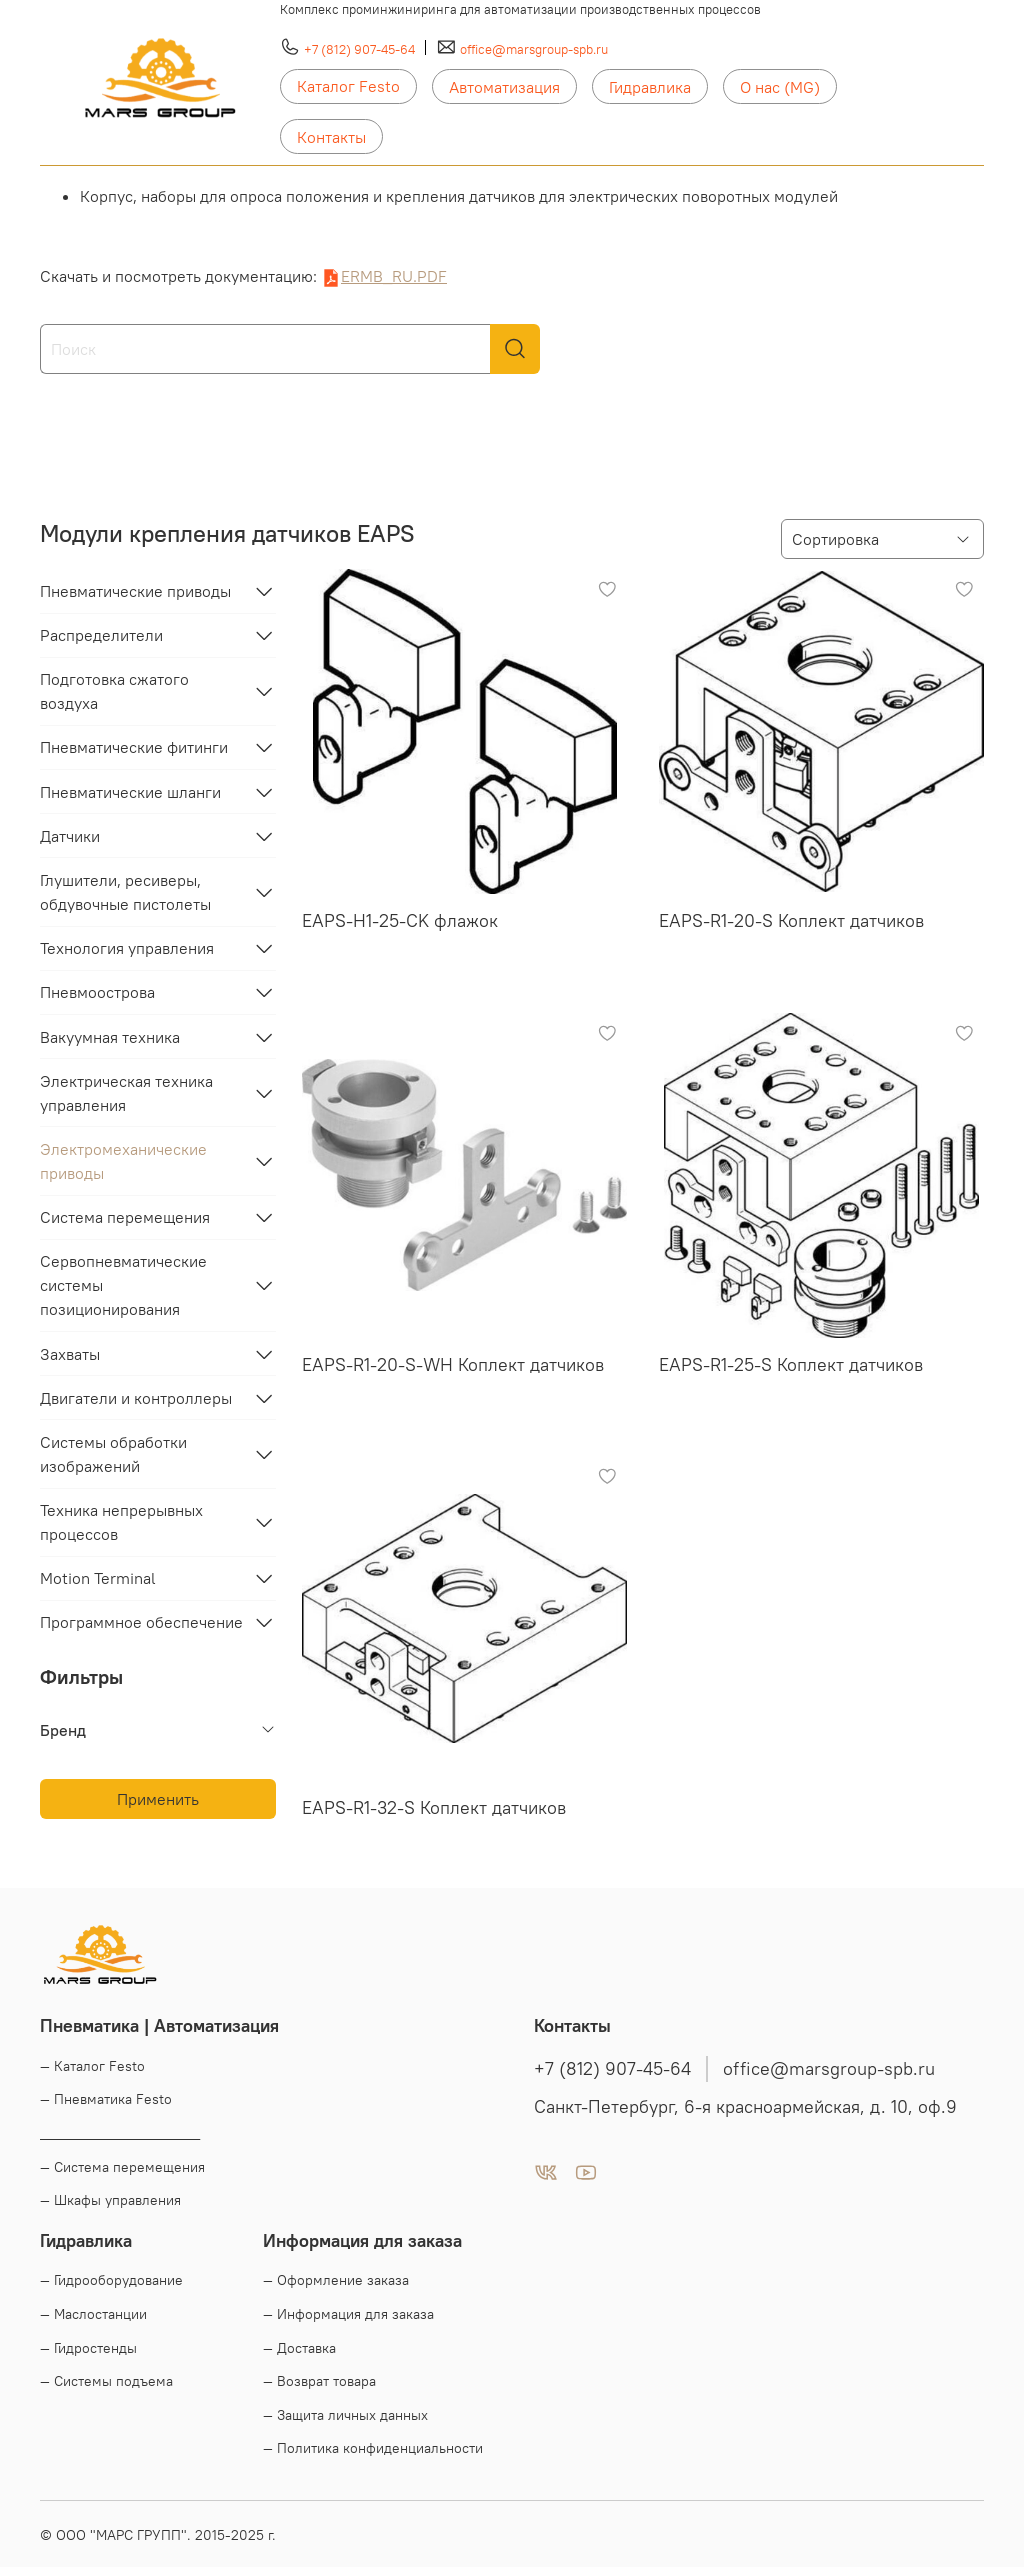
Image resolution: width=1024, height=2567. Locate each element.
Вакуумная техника (110, 1037)
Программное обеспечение (141, 1622)
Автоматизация (504, 87)
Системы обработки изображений (113, 1454)
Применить (158, 1799)
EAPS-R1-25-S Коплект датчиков (791, 1364)
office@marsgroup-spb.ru (534, 49)
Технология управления (127, 948)
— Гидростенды (88, 2348)
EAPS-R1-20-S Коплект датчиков (791, 920)
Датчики (70, 836)
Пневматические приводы (135, 591)
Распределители (101, 635)
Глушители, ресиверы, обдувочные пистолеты (125, 892)
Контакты (331, 137)
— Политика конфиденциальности (373, 2448)
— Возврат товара (319, 2381)
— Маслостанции (93, 2314)
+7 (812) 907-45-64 (359, 49)
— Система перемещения (122, 2167)
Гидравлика (650, 87)
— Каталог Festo (92, 2066)
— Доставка (299, 2348)
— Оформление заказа (336, 2280)
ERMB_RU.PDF (394, 276)
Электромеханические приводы (123, 1161)
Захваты (70, 1354)
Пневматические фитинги (134, 747)
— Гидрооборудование (111, 2280)
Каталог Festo (348, 86)
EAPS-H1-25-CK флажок (400, 920)
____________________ (120, 2133)
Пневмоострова (97, 992)
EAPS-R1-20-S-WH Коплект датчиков (453, 1364)
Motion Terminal (98, 1578)
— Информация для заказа (348, 2314)
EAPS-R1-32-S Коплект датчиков (434, 1807)
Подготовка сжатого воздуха (114, 691)
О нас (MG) (780, 87)
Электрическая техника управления (126, 1093)
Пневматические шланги (130, 792)
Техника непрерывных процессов (121, 1522)
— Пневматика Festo (106, 2099)
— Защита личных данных (345, 2415)
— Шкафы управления (110, 2200)
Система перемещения (125, 1217)
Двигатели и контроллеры (136, 1398)
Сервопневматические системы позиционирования (123, 1285)
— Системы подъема (106, 2381)
